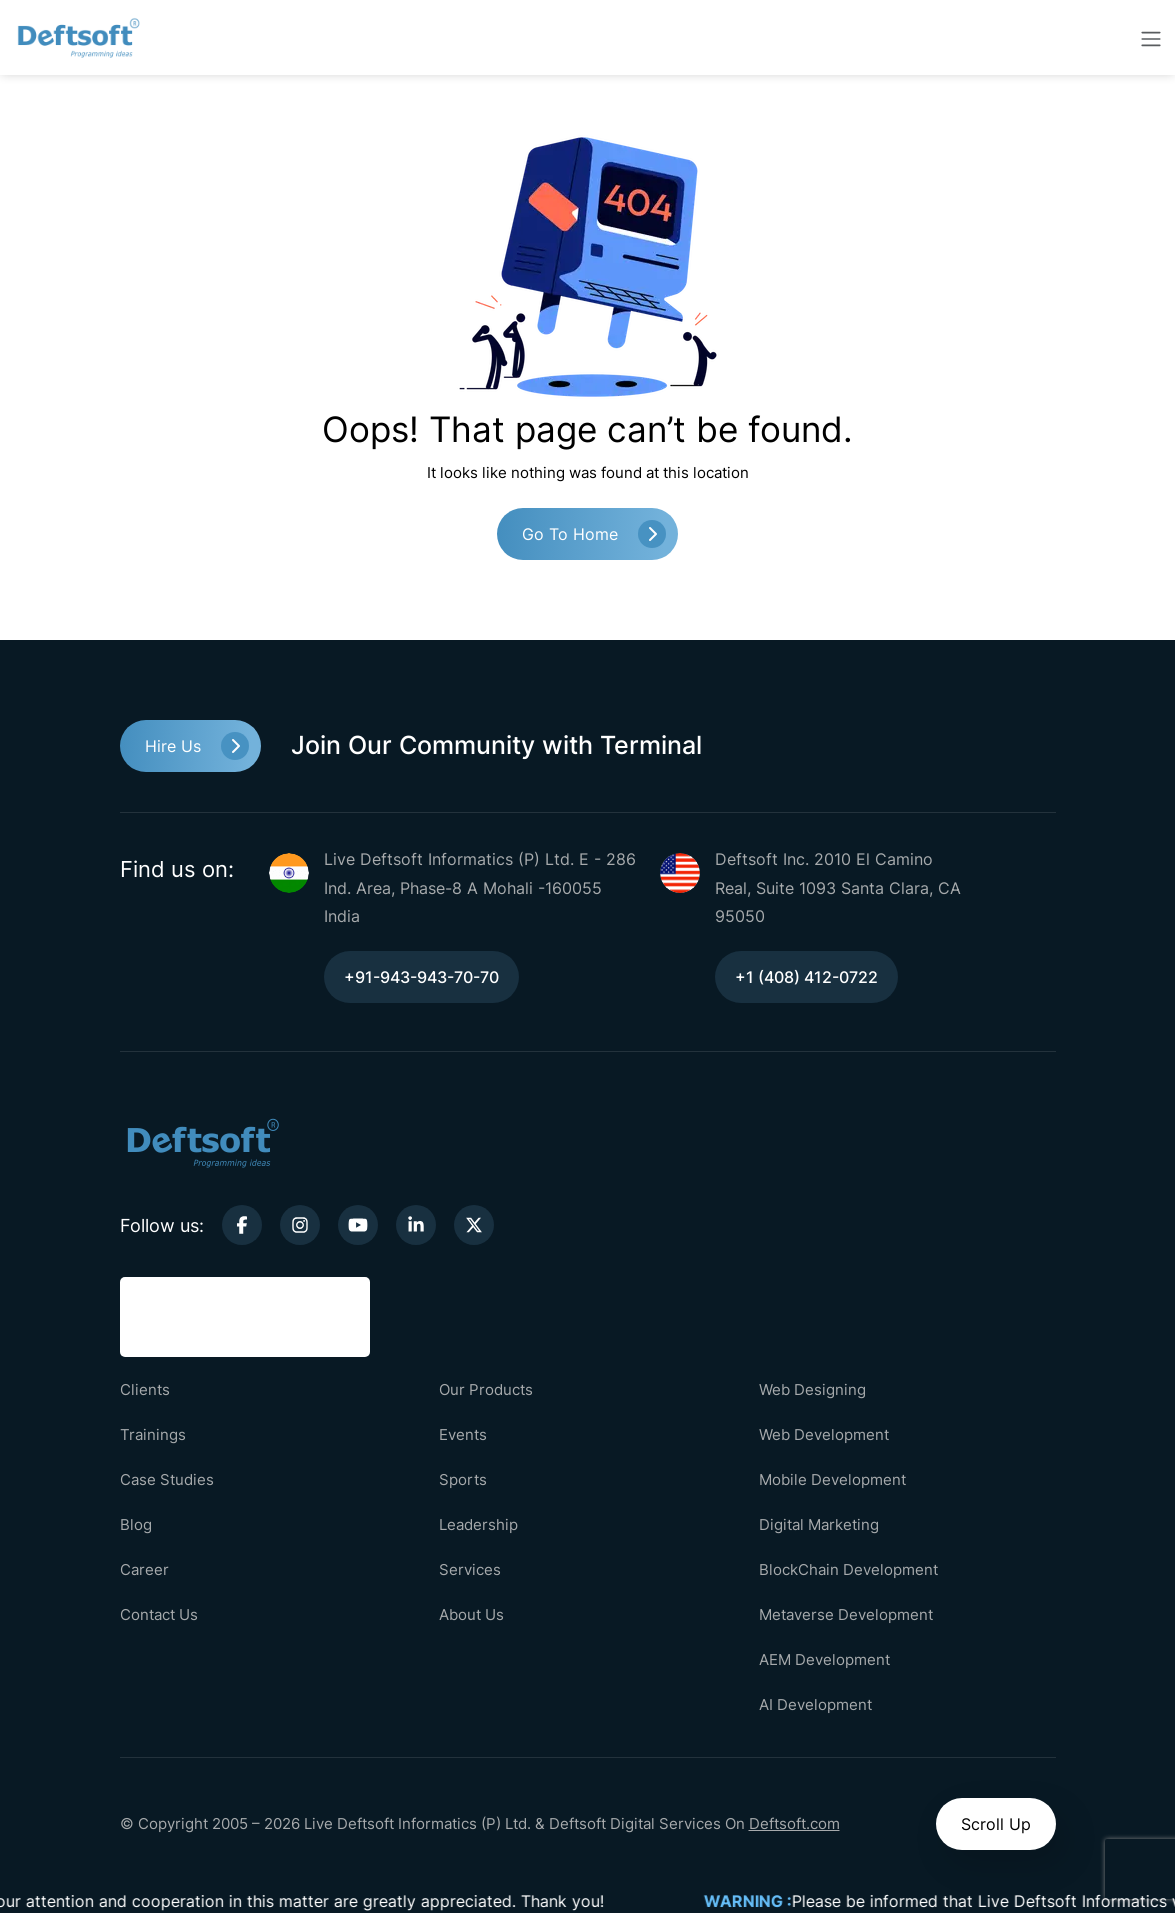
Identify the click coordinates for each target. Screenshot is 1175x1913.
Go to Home (570, 534)
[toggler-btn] (1151, 38)
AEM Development (824, 1659)
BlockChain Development (848, 1569)
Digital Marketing (819, 1524)
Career (144, 1569)
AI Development (815, 1704)
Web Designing (812, 1389)
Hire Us (173, 746)
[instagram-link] (300, 1225)
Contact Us (159, 1614)
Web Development (824, 1434)
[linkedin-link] (416, 1225)
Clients (145, 1389)
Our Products (486, 1389)
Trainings (153, 1434)
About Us (471, 1614)
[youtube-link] (358, 1225)
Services (470, 1569)
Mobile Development (832, 1479)
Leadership (478, 1524)
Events (463, 1434)
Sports (463, 1479)
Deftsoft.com (794, 1823)
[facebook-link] (242, 1225)
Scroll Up (996, 1824)
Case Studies (167, 1479)
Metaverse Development (846, 1614)
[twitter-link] (474, 1225)
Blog (136, 1524)
